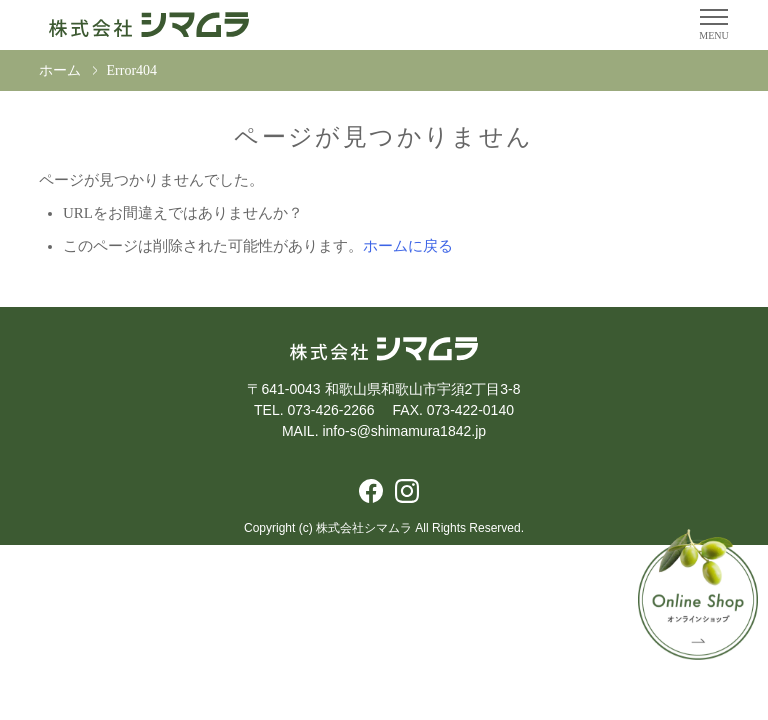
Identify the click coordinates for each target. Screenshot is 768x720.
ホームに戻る (408, 246)
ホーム (60, 70)
